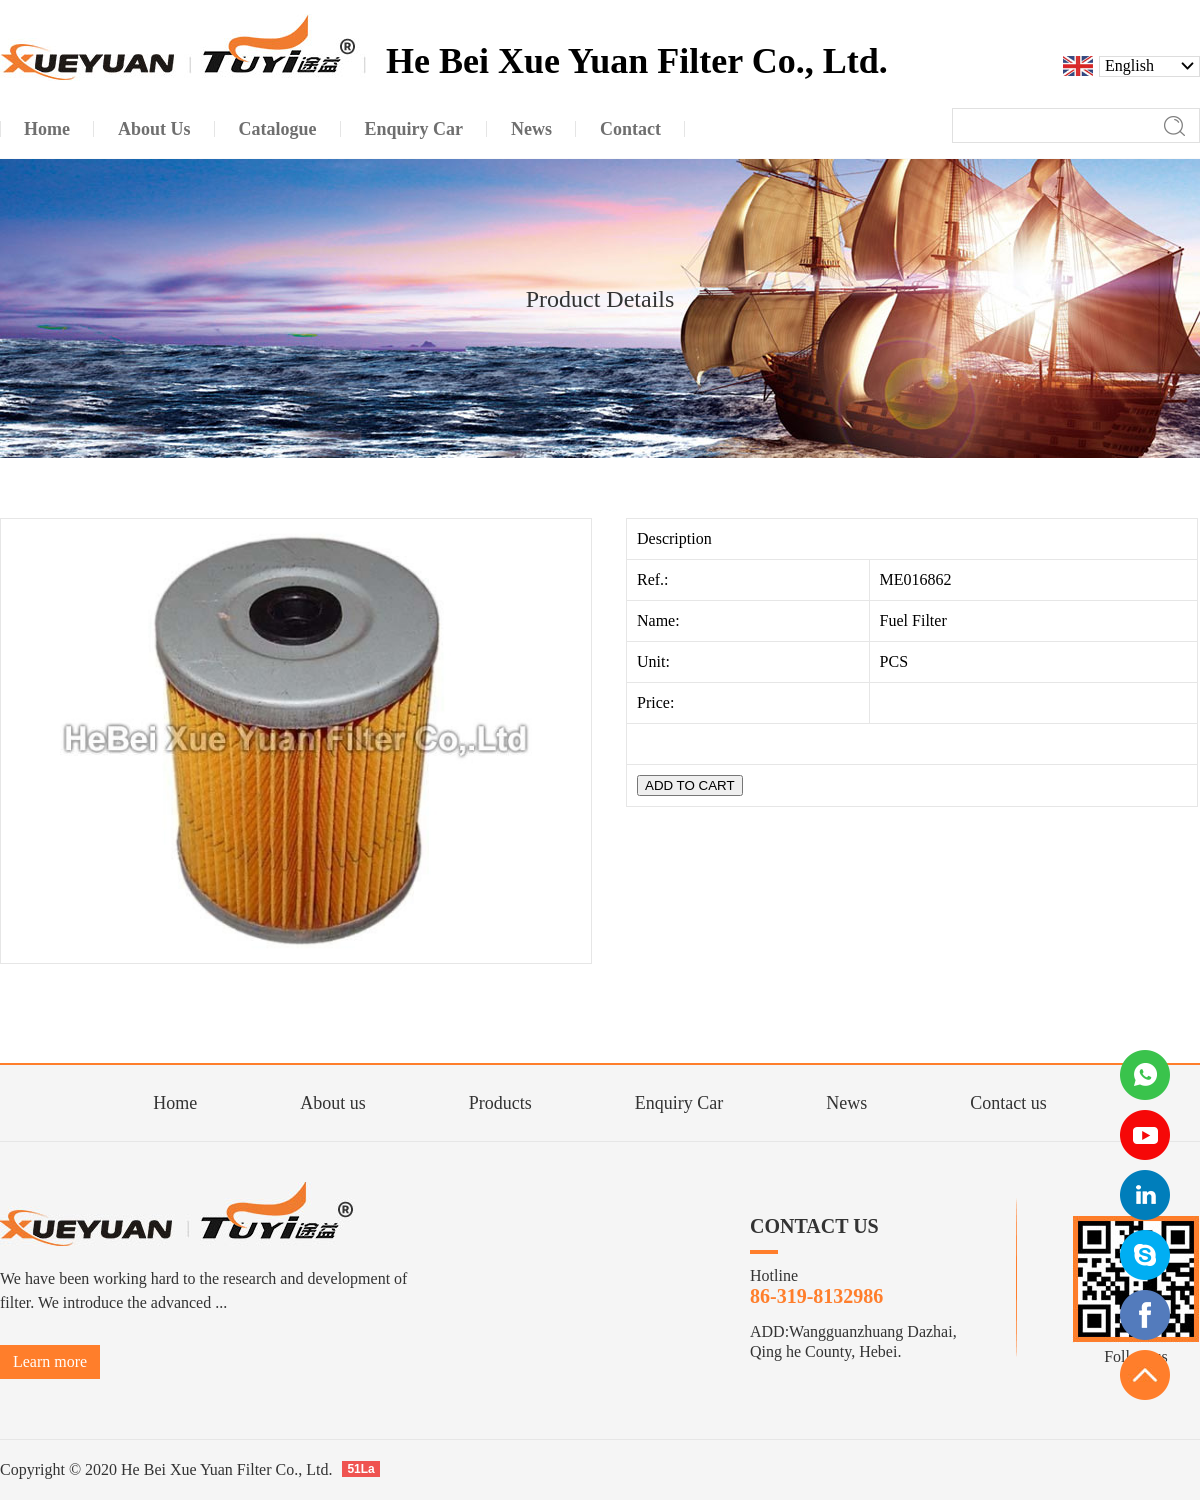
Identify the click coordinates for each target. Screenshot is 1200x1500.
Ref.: (655, 579)
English (1129, 66)
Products (500, 1103)
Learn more (50, 1361)
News (846, 1103)
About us (333, 1103)
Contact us (1008, 1103)
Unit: (655, 661)
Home (175, 1103)
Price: (657, 702)
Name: (660, 620)
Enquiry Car (679, 1103)
